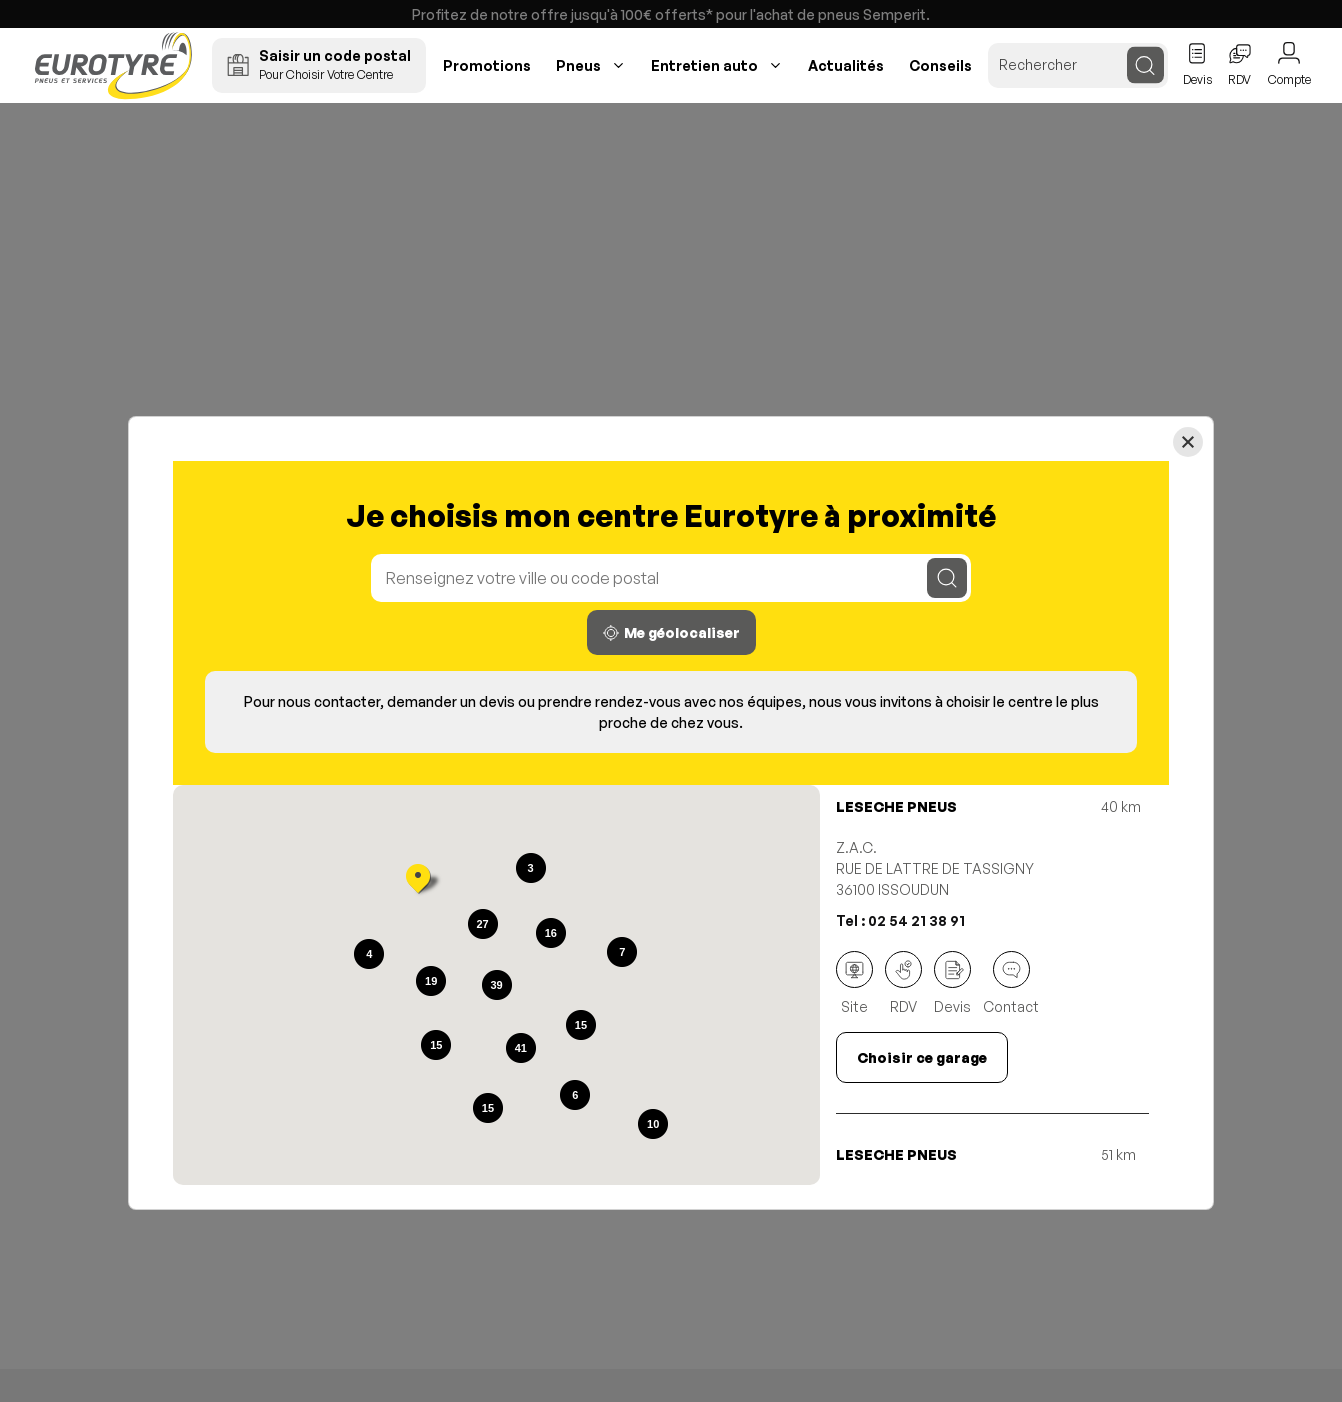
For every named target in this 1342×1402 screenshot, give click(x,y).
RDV (903, 983)
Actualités (846, 65)
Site (854, 983)
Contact (1011, 983)
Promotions (487, 65)
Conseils (940, 65)
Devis (952, 983)
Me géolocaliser (671, 632)
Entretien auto (704, 65)
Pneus (578, 65)
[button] (418, 881)
